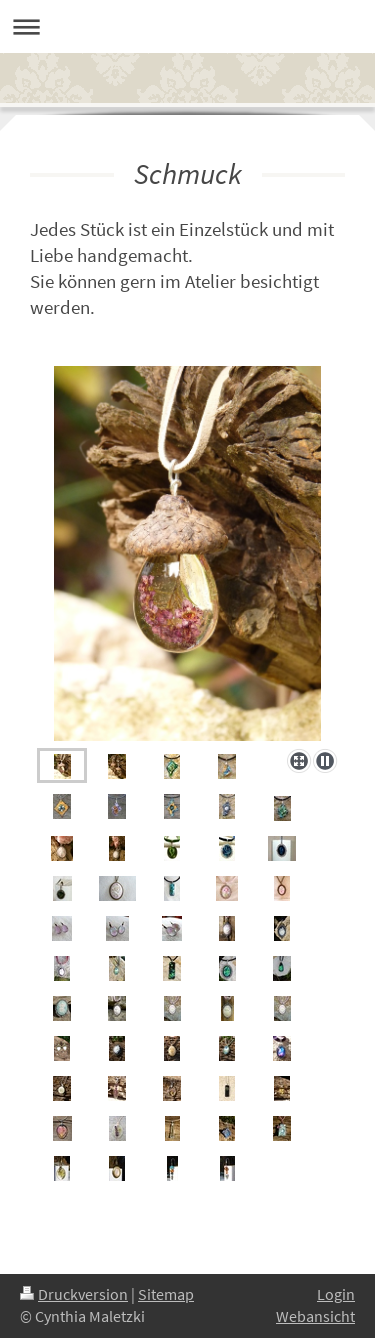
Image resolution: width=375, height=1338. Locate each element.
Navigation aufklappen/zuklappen (187, 26)
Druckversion (74, 1294)
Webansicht (315, 1316)
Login (336, 1294)
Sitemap (166, 1294)
